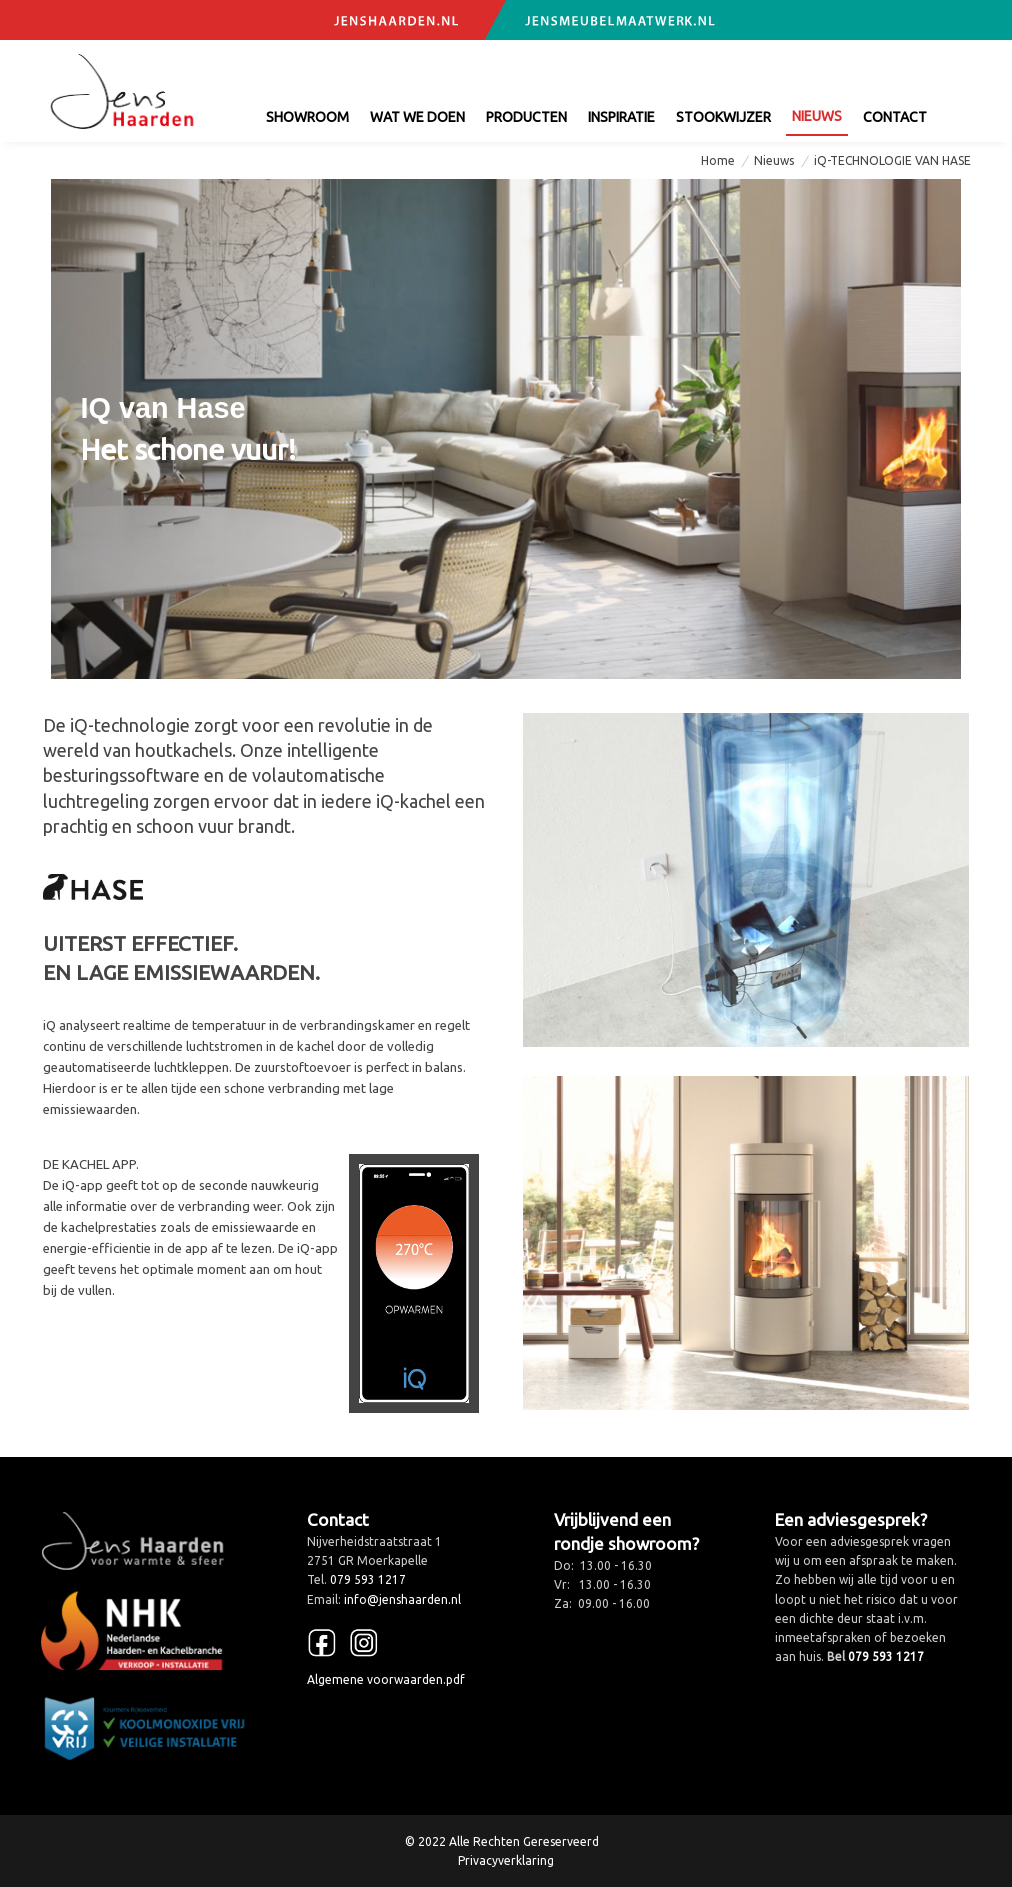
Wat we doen (417, 117)
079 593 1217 (693, 68)
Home (718, 160)
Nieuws (817, 116)
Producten (526, 117)
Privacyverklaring (506, 1860)
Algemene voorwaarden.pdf (386, 1679)
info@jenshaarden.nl (859, 68)
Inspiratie (621, 117)
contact (895, 117)
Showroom (307, 117)
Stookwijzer (723, 117)
